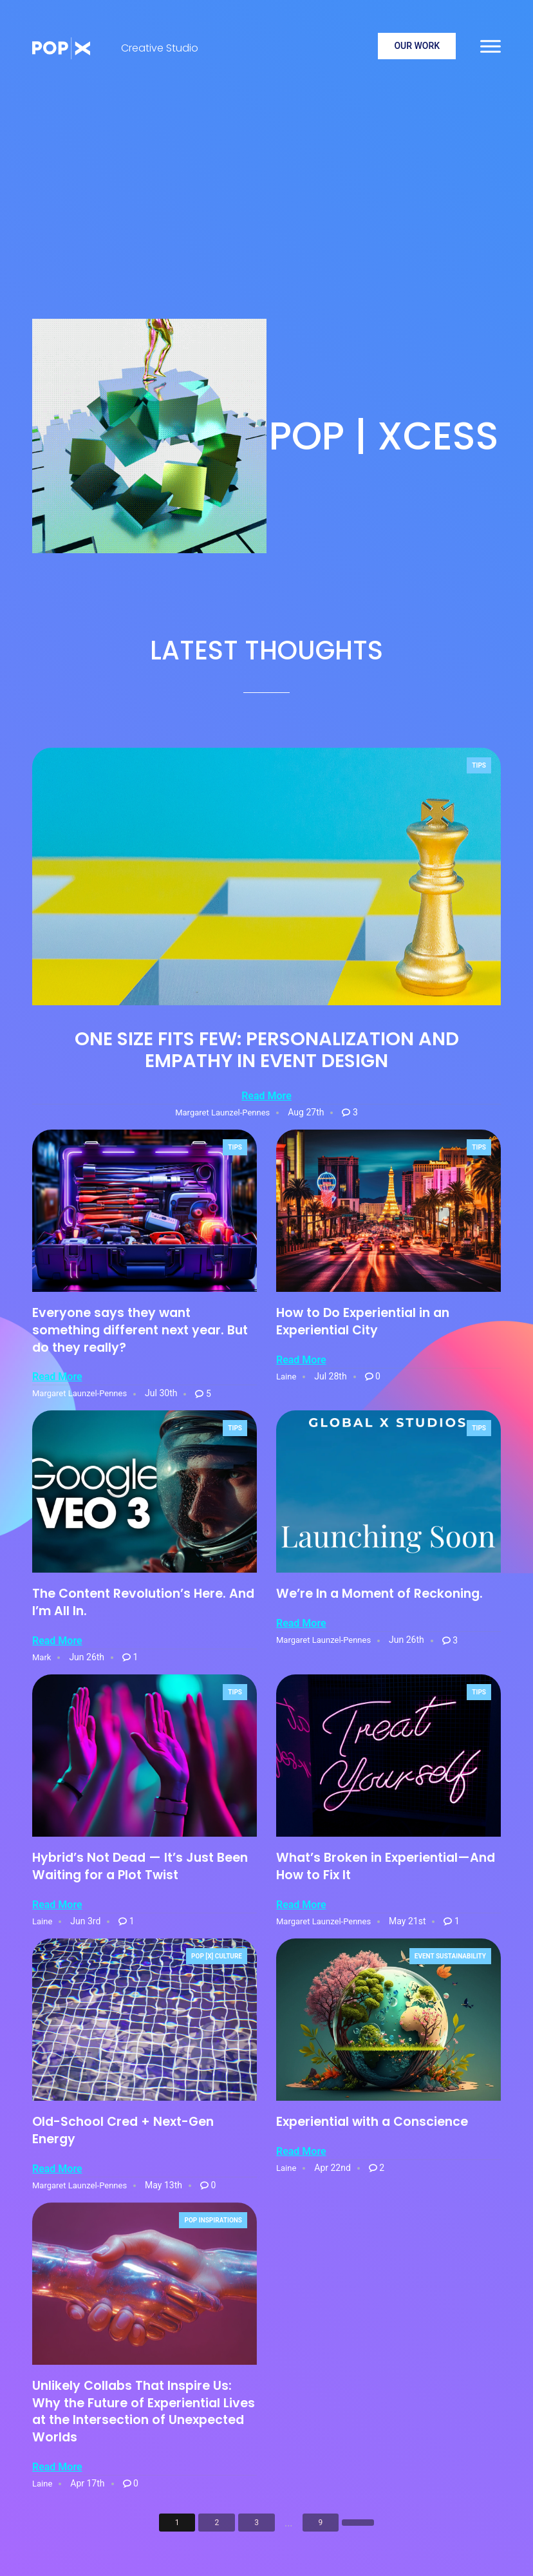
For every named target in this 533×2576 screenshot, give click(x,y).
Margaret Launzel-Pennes (222, 1112)
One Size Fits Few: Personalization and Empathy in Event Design (267, 1050)
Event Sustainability (450, 1956)
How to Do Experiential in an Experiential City (362, 1321)
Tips (479, 765)
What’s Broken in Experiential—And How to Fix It (385, 1866)
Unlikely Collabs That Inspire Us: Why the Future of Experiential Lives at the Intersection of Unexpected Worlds (143, 2412)
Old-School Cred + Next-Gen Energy (123, 2130)
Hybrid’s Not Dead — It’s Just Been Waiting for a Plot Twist (140, 1866)
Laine (286, 1376)
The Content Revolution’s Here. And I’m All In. (143, 1602)
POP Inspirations (213, 2220)
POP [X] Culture (216, 1956)
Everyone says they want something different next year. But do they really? (140, 1330)
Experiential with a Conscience (372, 2121)
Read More (266, 1096)
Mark (41, 1657)
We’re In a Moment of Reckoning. (379, 1593)
